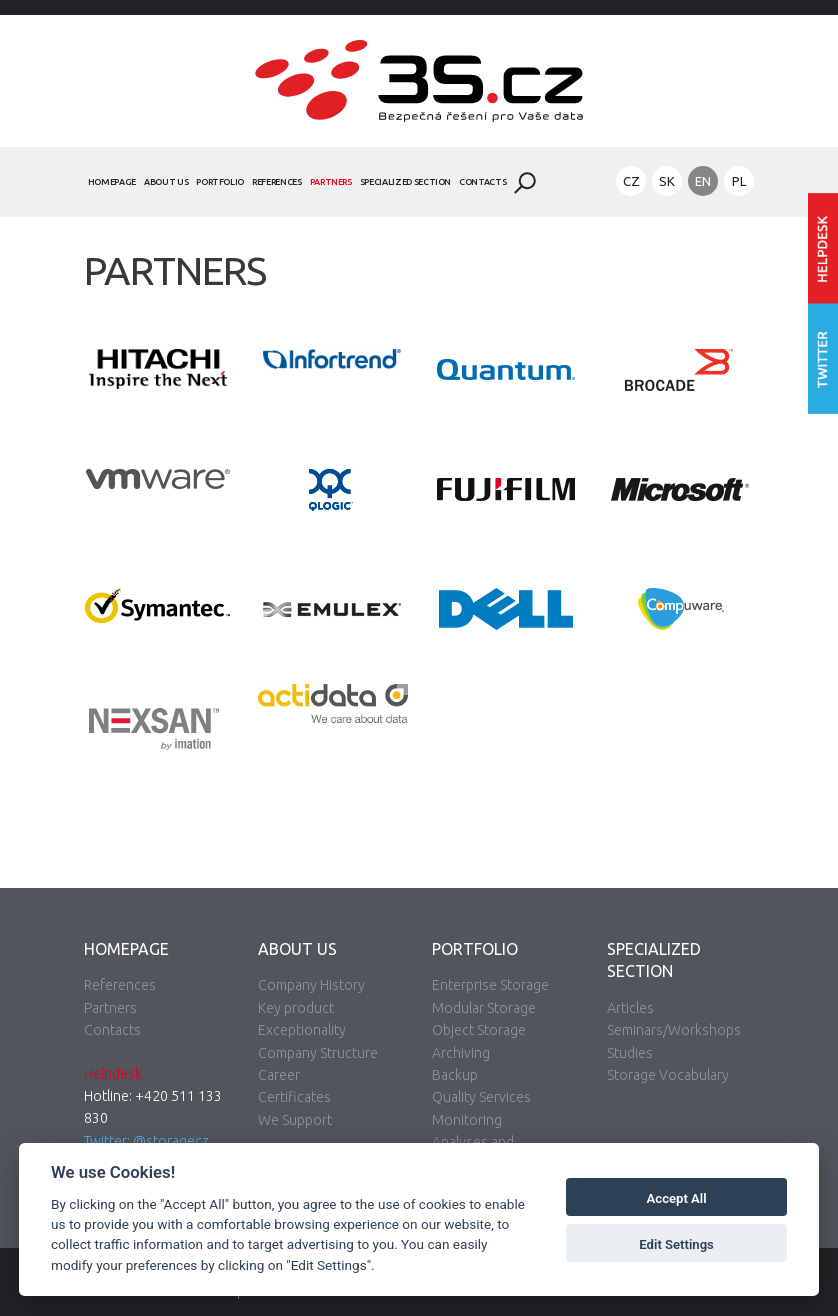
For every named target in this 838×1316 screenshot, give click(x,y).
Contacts (482, 182)
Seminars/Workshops (674, 1030)
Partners (331, 182)
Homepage (112, 182)
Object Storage (479, 1030)
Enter (823, 248)
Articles (630, 1008)
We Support (295, 1120)
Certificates (294, 1097)
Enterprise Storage (490, 985)
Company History (311, 985)
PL (739, 181)
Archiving (461, 1053)
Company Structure (318, 1053)
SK (667, 181)
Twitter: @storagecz (146, 1141)
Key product (296, 1008)
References (277, 182)
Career (279, 1075)
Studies (630, 1053)
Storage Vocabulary (668, 1075)
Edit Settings (676, 1244)
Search (525, 183)
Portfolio (220, 182)
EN (703, 181)
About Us (166, 182)
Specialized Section (405, 182)
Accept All (677, 1198)
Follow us (823, 359)
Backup (455, 1075)
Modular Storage (484, 1008)
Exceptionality (302, 1030)
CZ (631, 181)
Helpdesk (113, 1074)
